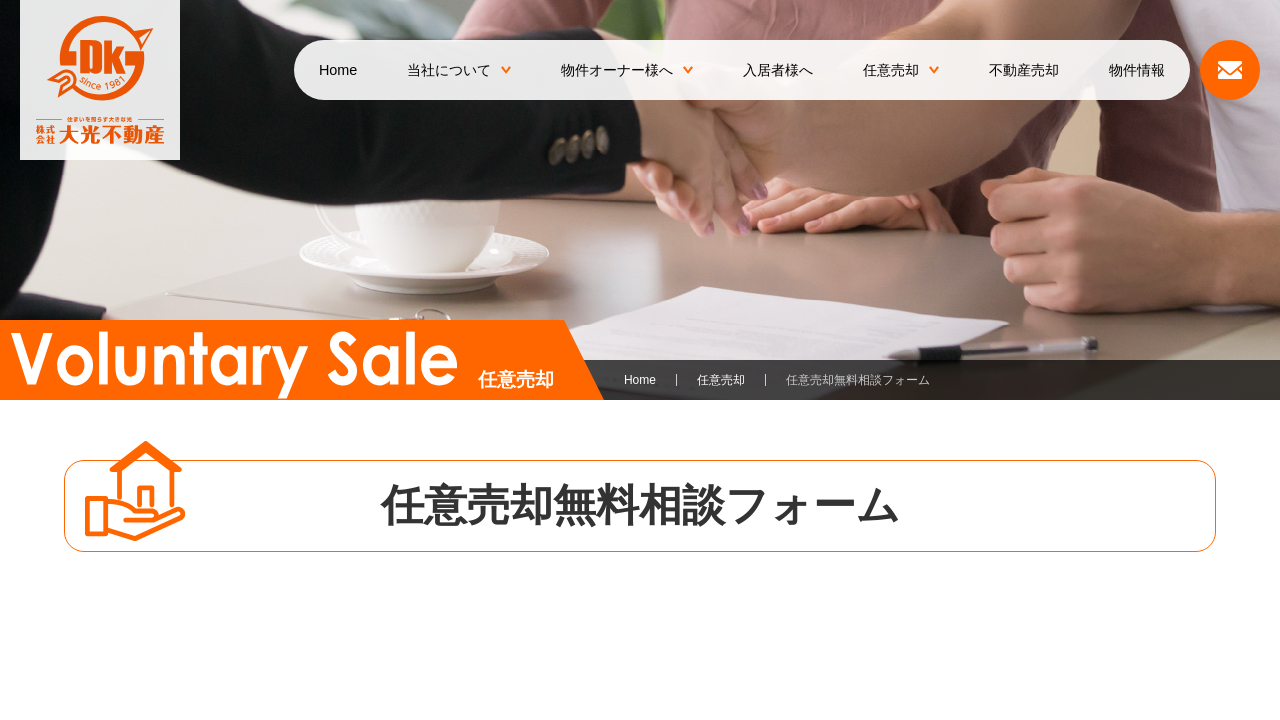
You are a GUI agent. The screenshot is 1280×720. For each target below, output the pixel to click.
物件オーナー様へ (627, 70)
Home (338, 70)
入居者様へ (778, 70)
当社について (459, 70)
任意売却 (901, 70)
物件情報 (1137, 70)
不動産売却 (1024, 70)
